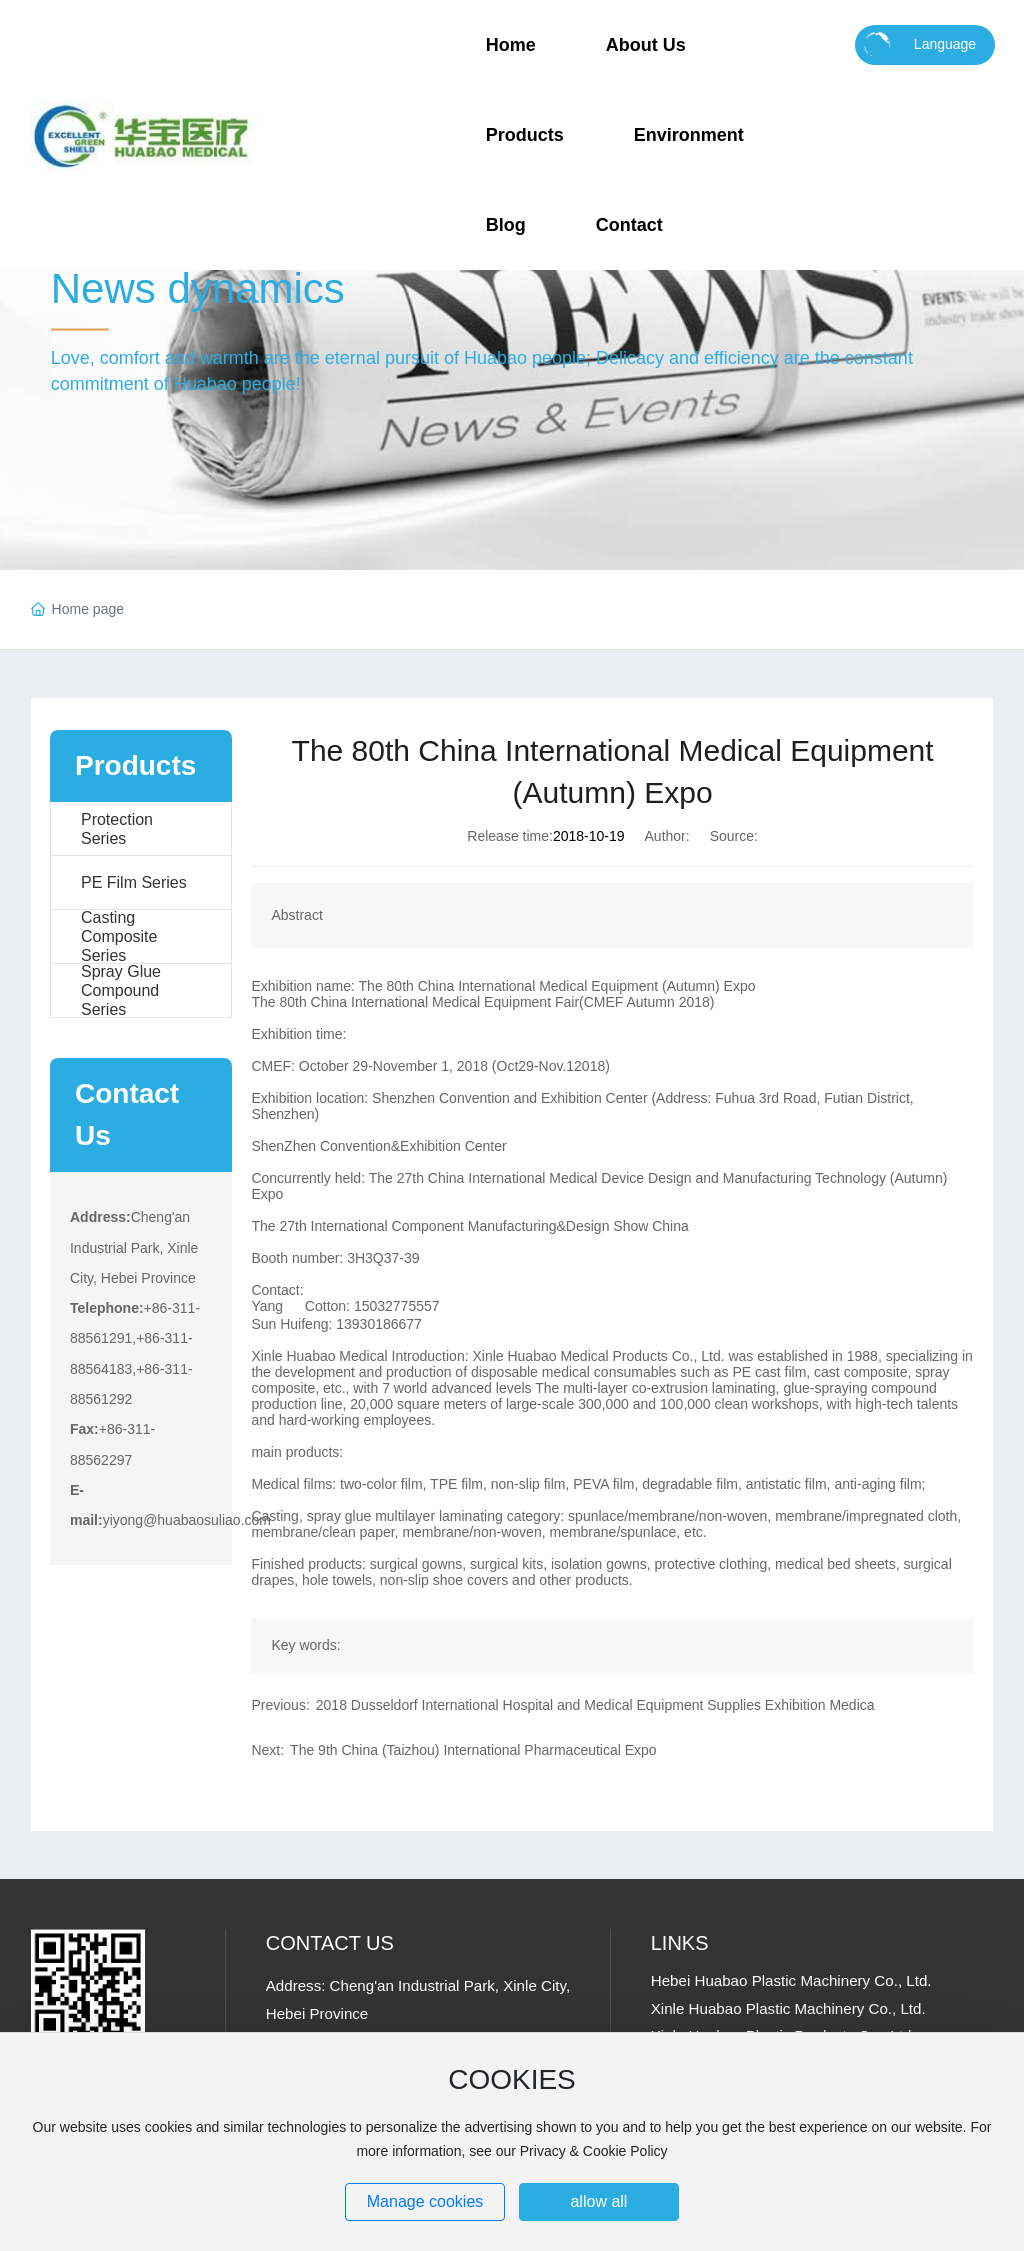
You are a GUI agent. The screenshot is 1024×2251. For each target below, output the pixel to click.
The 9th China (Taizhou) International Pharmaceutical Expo (473, 1750)
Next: (267, 1750)
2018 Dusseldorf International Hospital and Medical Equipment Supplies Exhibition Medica (595, 1705)
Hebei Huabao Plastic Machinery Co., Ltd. (791, 1980)
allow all (598, 2201)
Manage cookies (425, 2201)
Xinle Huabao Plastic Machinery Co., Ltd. (788, 2008)
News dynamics (198, 288)
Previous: (280, 1705)
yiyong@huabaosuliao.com (187, 1520)
